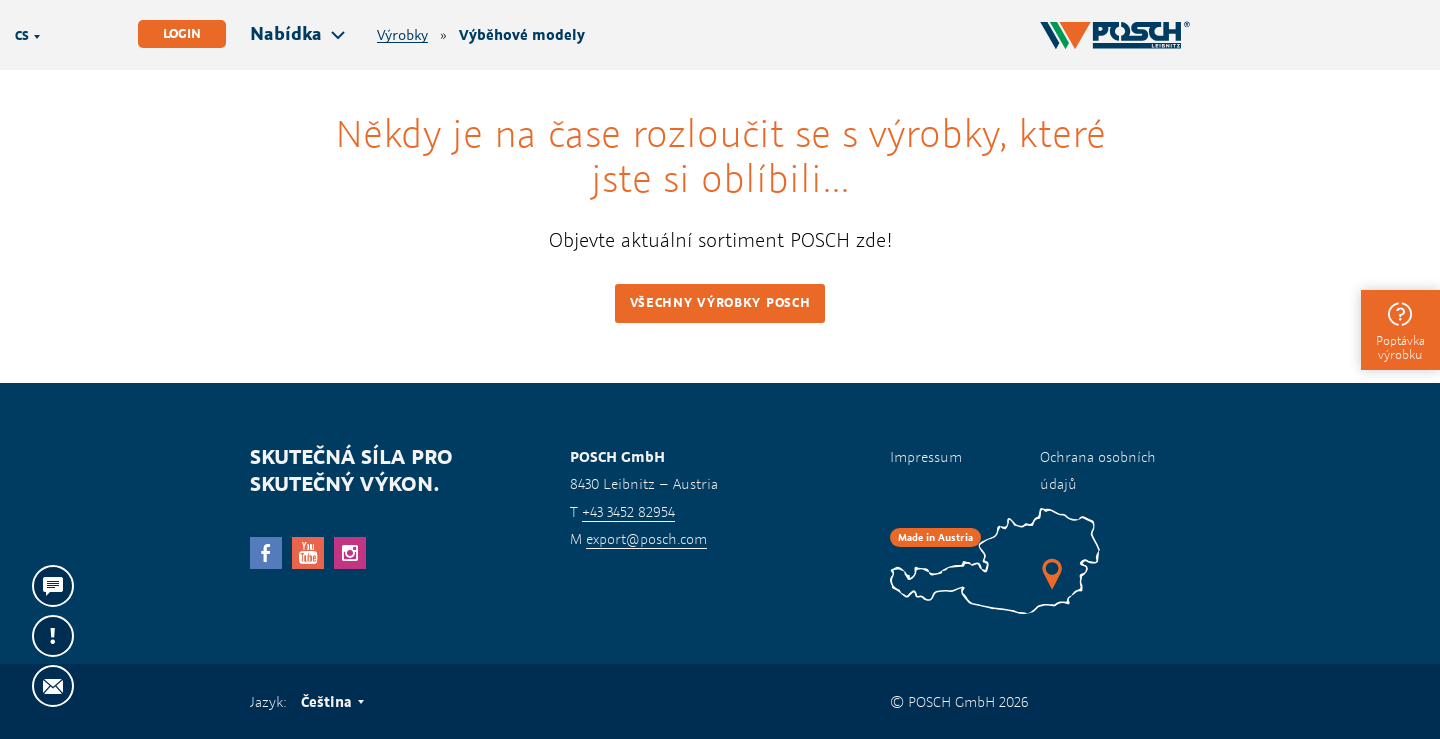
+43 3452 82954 (628, 511)
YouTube (308, 553)
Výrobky (402, 35)
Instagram (350, 553)
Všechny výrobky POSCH (720, 302)
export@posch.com (646, 538)
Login (182, 33)
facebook (266, 553)
